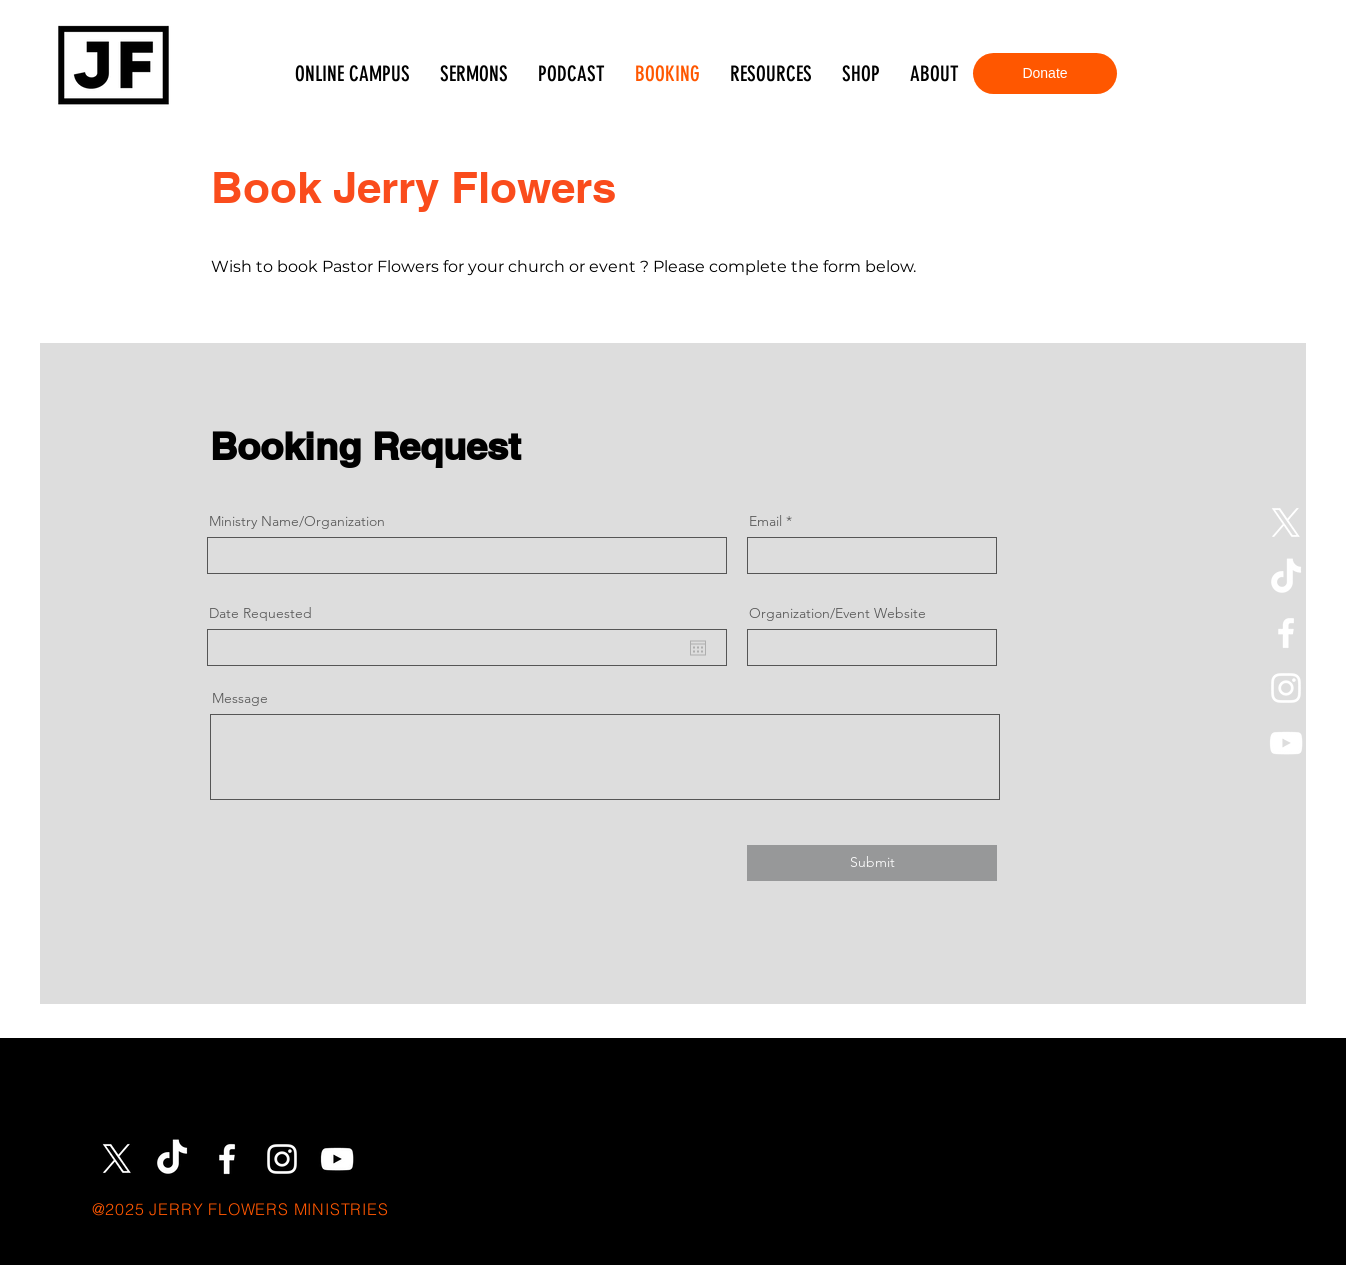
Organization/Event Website (837, 613)
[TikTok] (1286, 578)
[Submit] (872, 863)
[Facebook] (1286, 633)
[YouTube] (1286, 743)
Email (765, 521)
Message (240, 698)
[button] (771, 74)
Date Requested (260, 613)
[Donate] (1045, 73)
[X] (1286, 523)
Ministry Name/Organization (297, 521)
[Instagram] (1286, 688)
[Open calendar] (698, 648)
